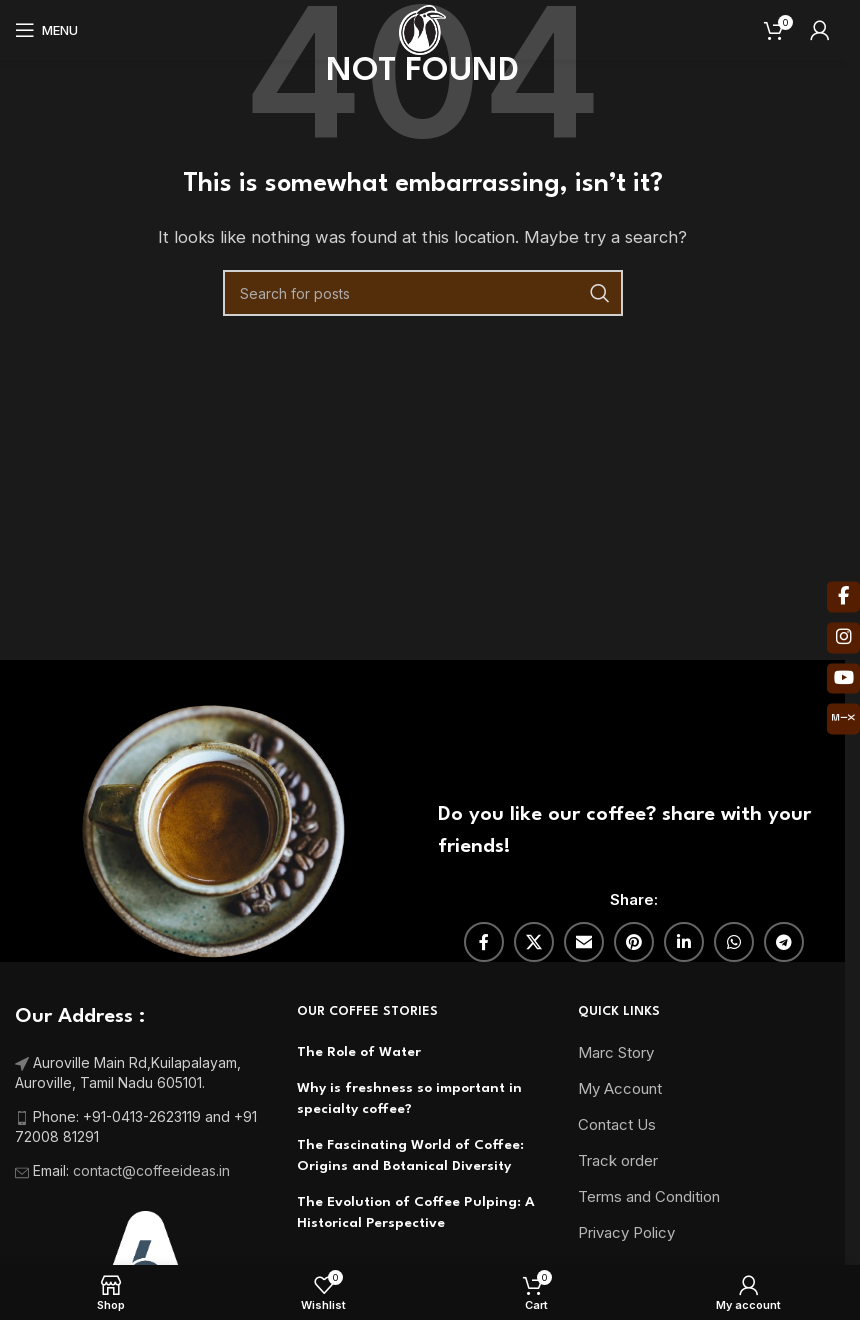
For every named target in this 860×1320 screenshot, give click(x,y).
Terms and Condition (649, 1196)
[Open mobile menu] (46, 30)
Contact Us (617, 1124)
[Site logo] (422, 28)
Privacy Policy (626, 1232)
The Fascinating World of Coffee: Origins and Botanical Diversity (410, 1155)
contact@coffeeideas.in (153, 1170)
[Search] (423, 293)
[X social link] (534, 942)
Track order (618, 1160)
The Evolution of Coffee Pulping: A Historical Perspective (416, 1212)
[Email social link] (584, 942)
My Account (620, 1088)
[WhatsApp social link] (734, 942)
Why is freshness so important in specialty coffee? (409, 1098)
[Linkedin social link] (684, 942)
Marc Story (616, 1052)
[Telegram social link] (784, 942)
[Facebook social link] (484, 942)
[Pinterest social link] (634, 942)
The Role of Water (359, 1052)
